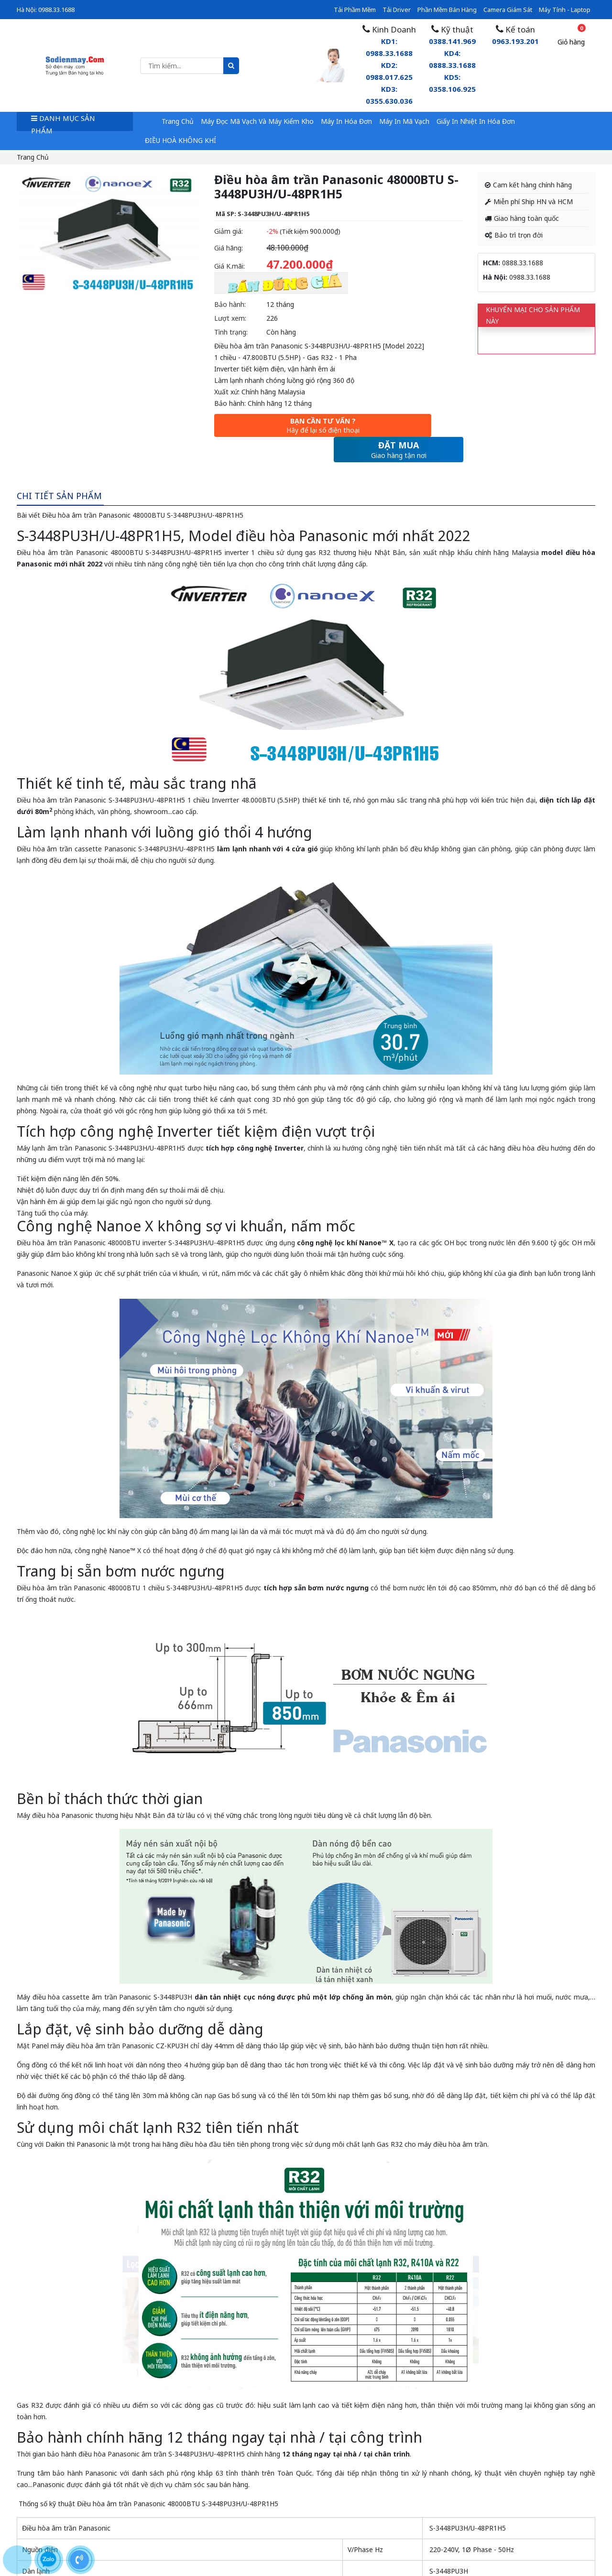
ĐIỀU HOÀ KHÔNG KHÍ (180, 140)
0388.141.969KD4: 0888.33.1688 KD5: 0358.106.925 (452, 65)
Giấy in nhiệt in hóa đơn (476, 121)
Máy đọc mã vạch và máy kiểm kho (257, 121)
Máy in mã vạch (404, 121)
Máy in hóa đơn (346, 121)
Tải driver (396, 9)
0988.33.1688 (56, 9)
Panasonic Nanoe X (47, 1250)
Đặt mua (398, 426)
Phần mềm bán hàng (447, 9)
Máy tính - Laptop (564, 9)
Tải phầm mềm (355, 9)
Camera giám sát (507, 9)
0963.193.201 (515, 41)
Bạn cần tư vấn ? (271, 426)
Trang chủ (178, 121)
